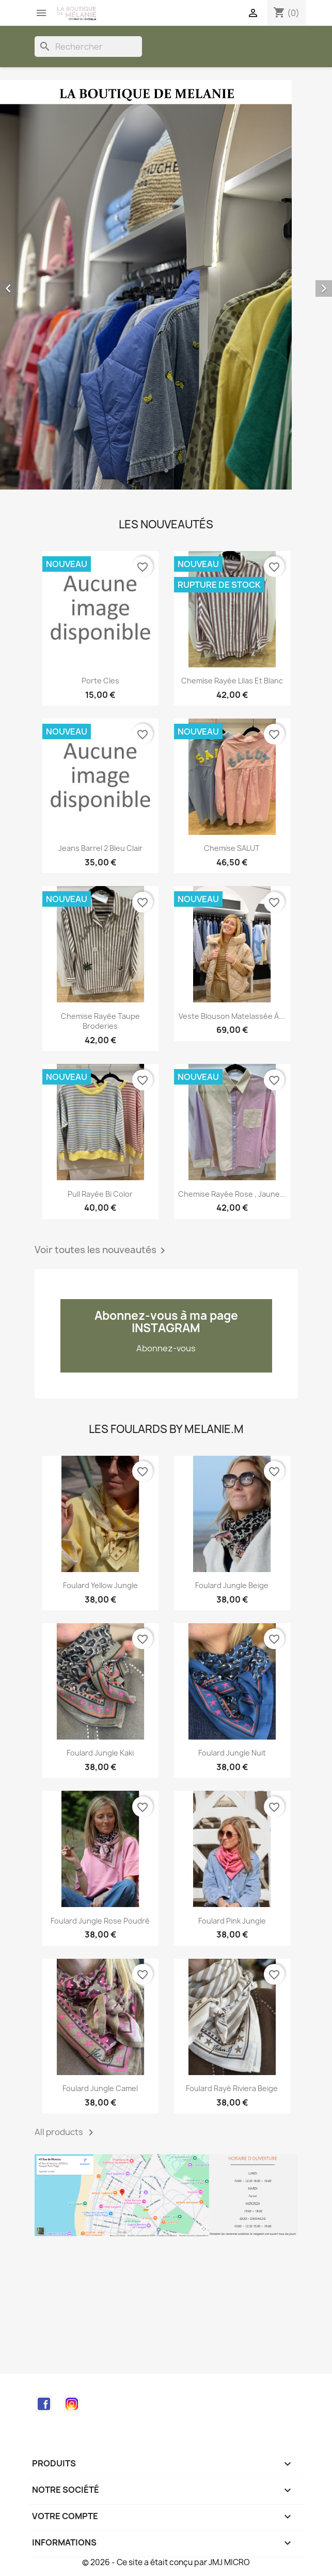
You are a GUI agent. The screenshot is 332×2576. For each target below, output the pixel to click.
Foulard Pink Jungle (232, 1921)
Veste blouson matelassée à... (232, 1016)
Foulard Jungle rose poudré (100, 1921)
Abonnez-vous (166, 1348)
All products (66, 2132)
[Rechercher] (88, 46)
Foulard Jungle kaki (100, 1753)
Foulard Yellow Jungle (100, 1585)
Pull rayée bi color (100, 1194)
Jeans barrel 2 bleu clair (100, 848)
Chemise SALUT (232, 848)
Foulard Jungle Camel (100, 2088)
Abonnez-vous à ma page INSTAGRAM (166, 1322)
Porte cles (100, 680)
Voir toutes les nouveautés (102, 1250)
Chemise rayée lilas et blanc (232, 680)
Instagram (72, 2404)
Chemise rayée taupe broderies (100, 1021)
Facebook (44, 2404)
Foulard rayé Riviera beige (232, 2088)
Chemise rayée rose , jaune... (232, 1194)
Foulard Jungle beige (231, 1585)
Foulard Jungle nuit (232, 1753)
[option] (166, 285)
